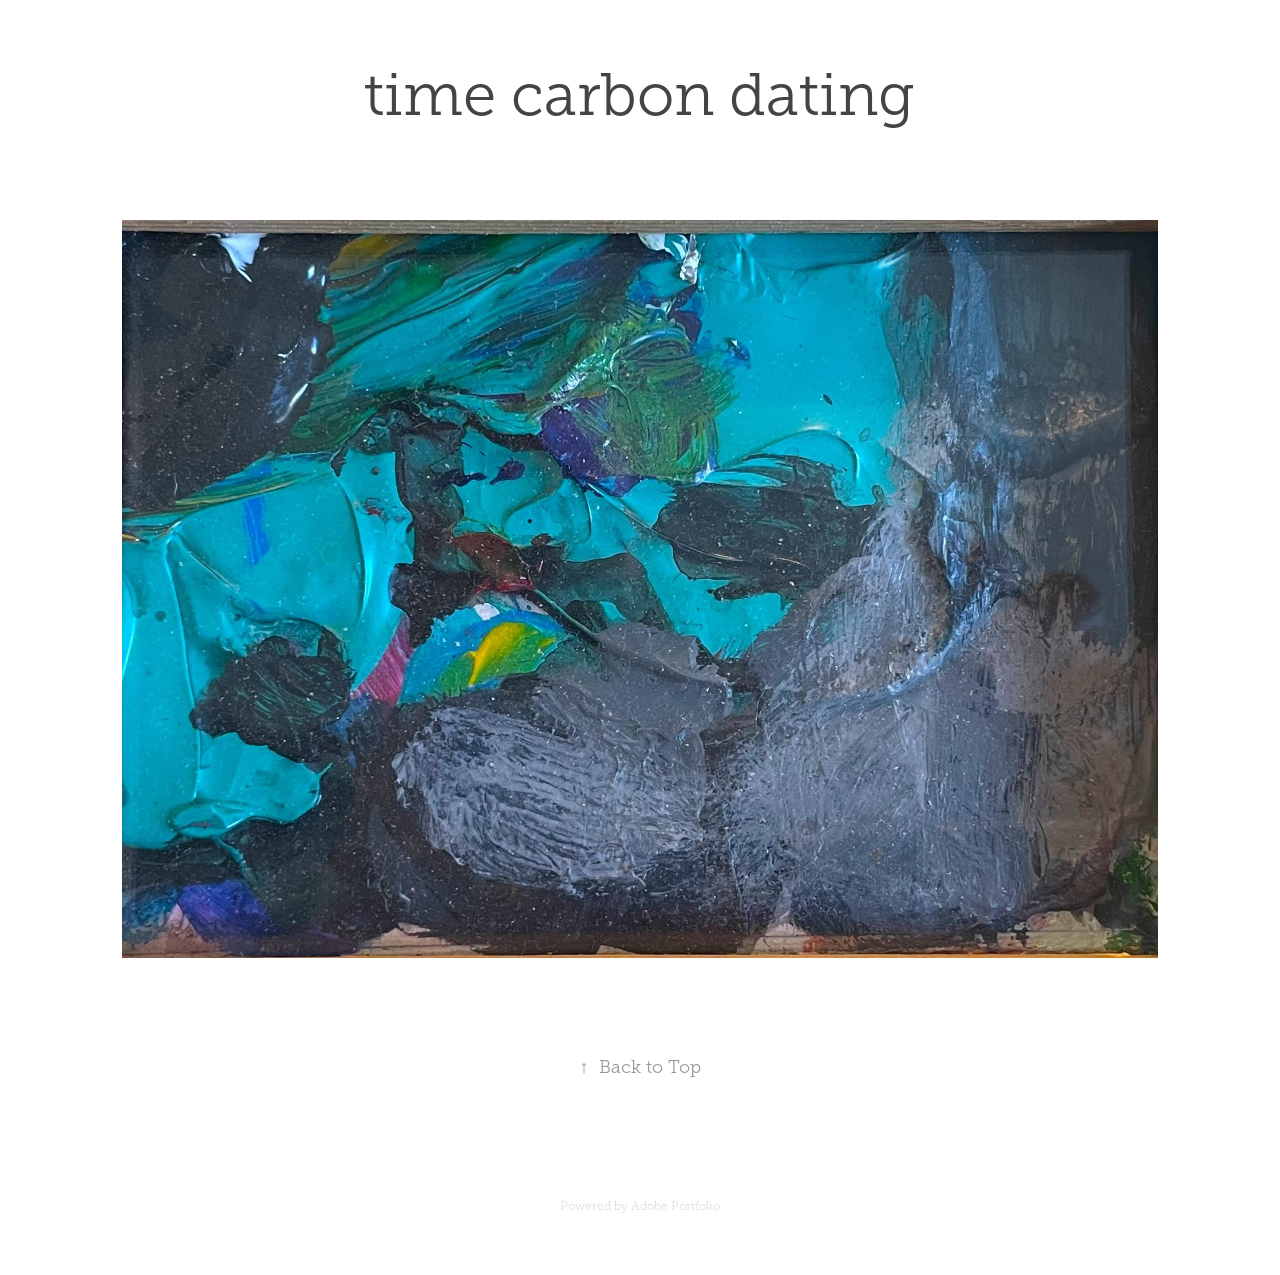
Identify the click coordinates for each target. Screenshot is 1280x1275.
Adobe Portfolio (675, 1206)
